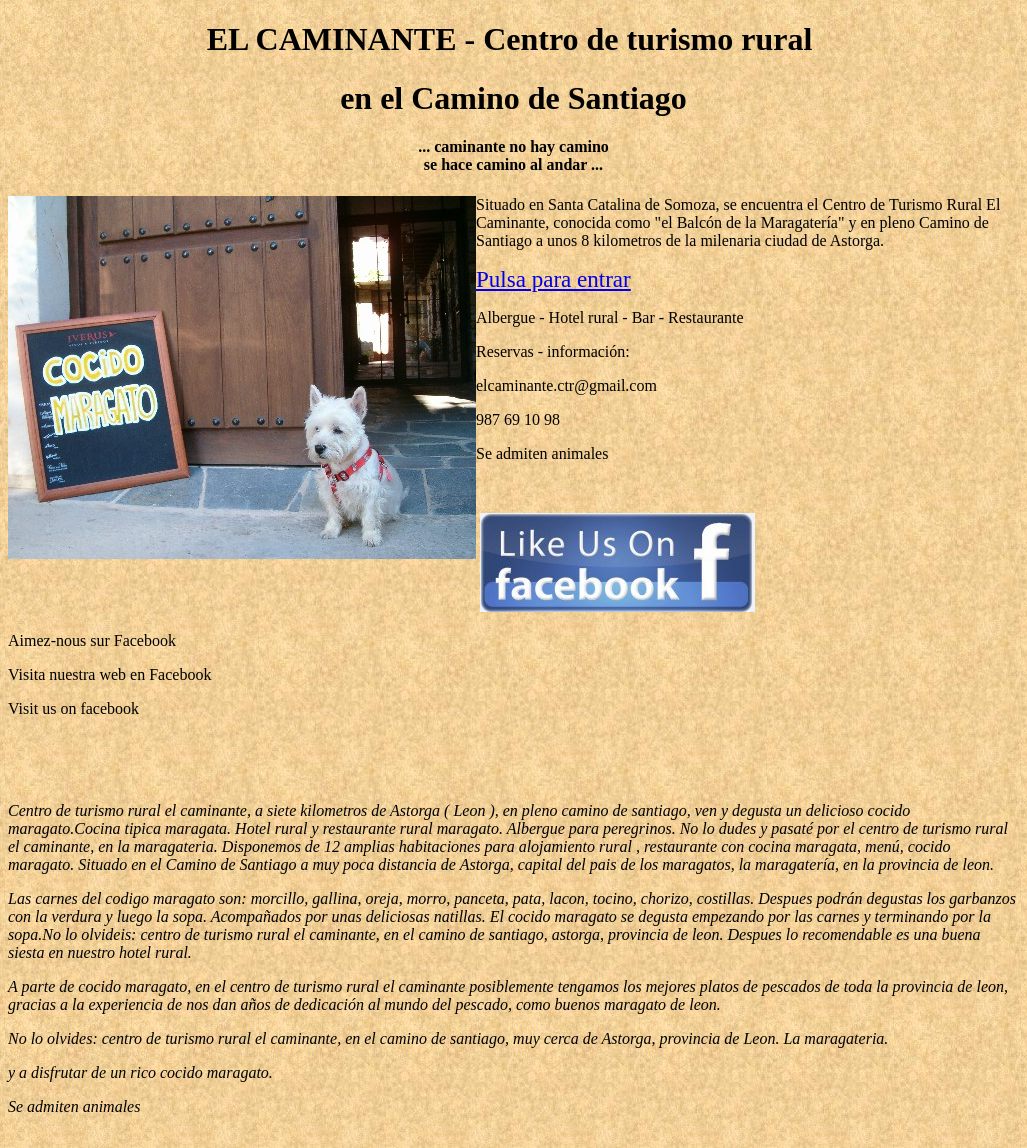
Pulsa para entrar (553, 279)
